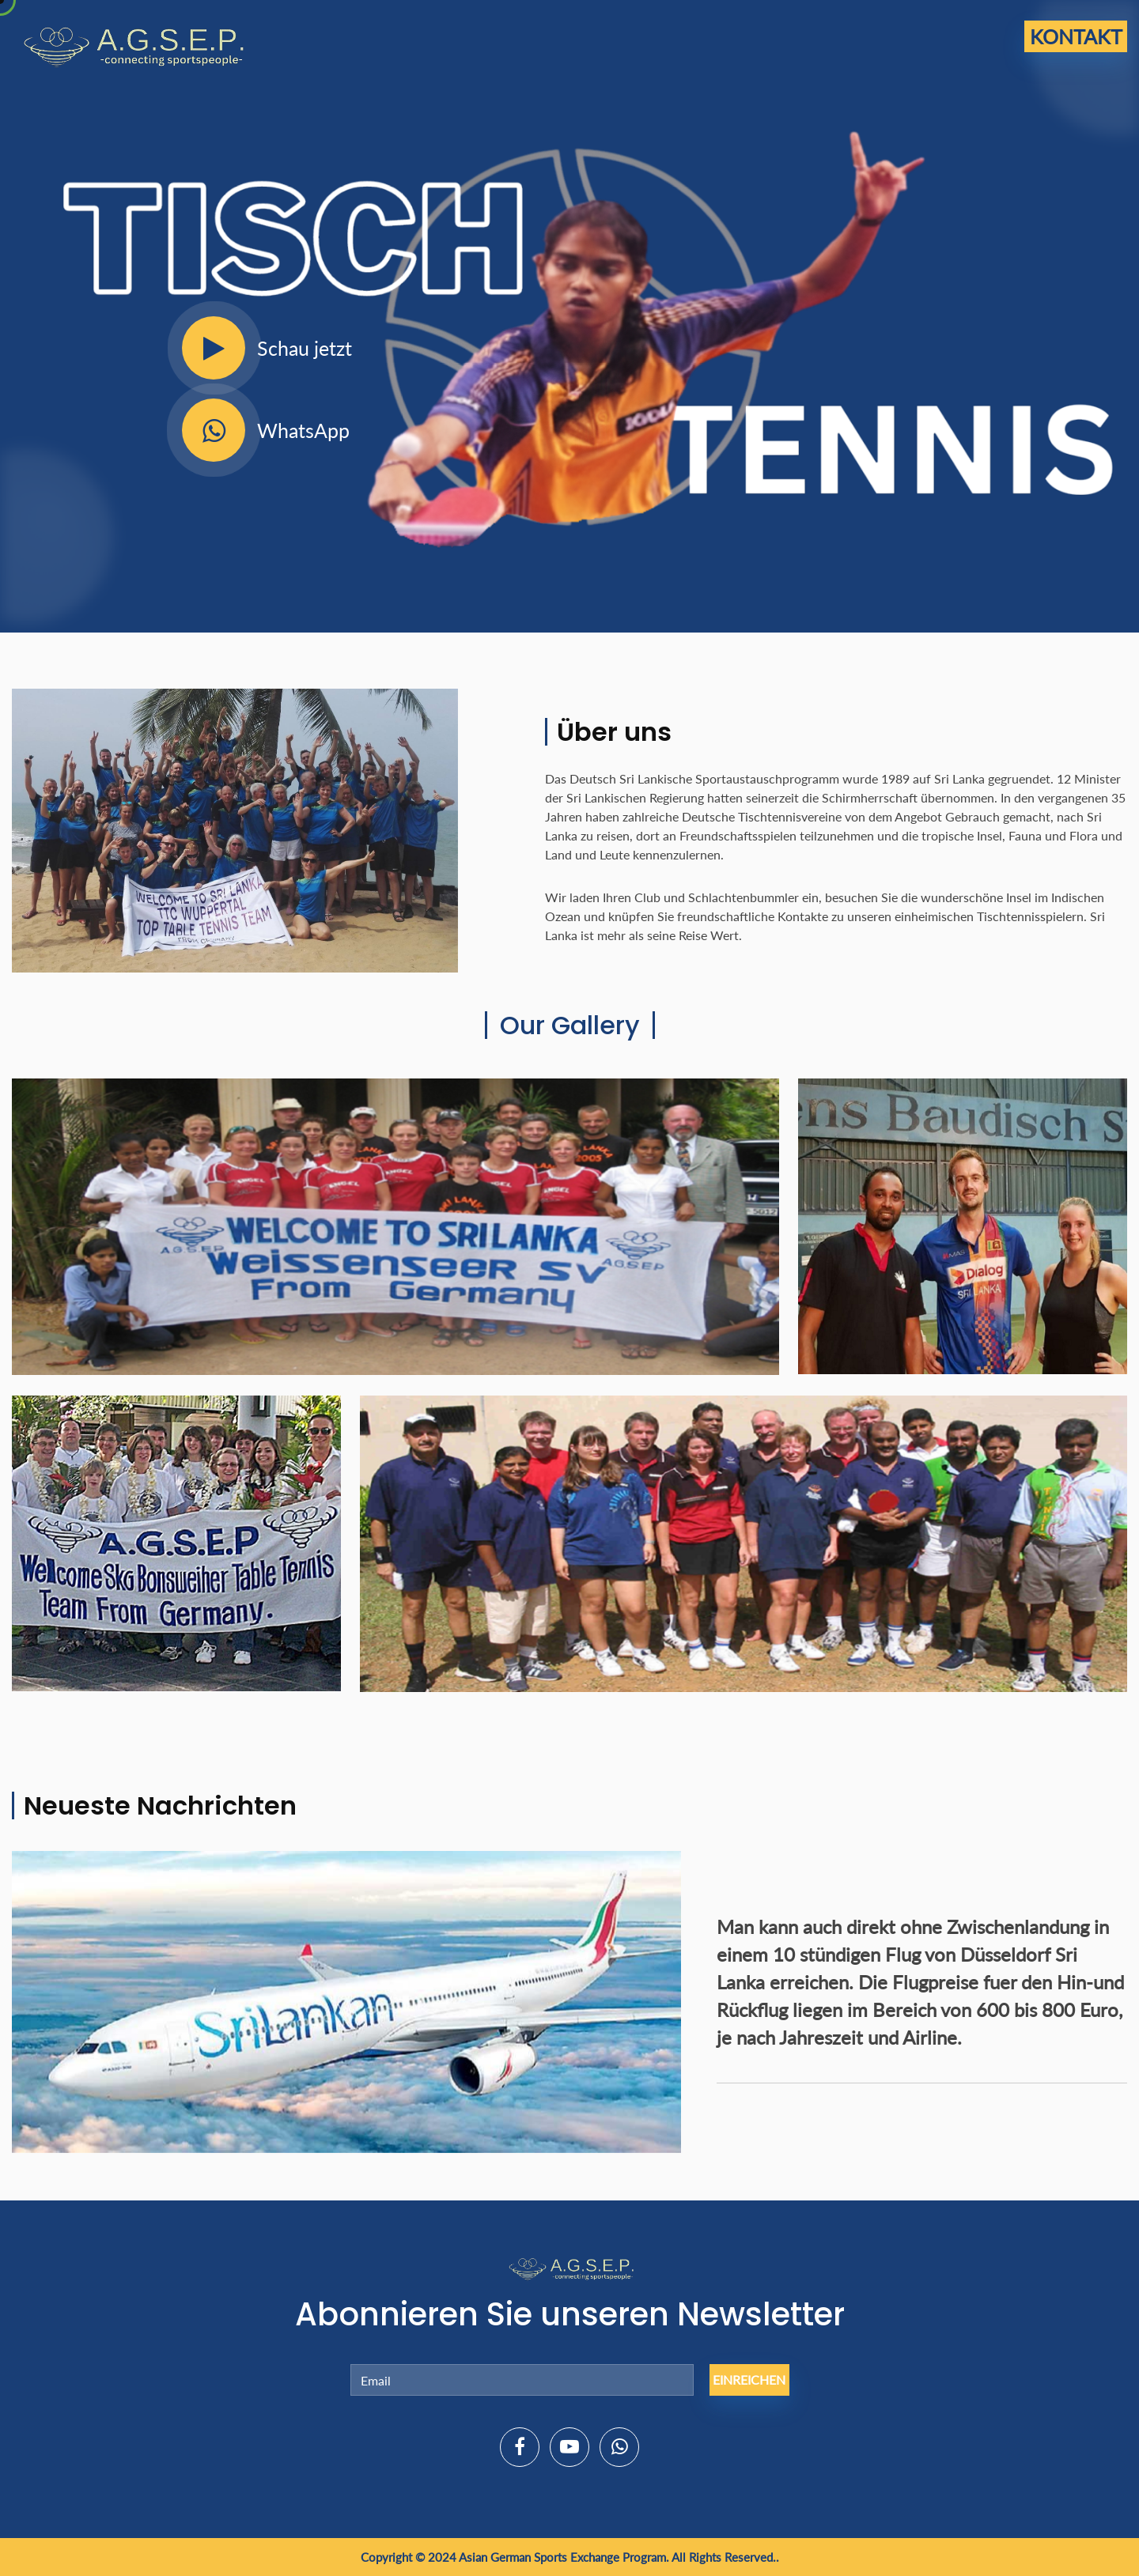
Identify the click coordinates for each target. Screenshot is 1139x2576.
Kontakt (1076, 36)
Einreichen (749, 2379)
